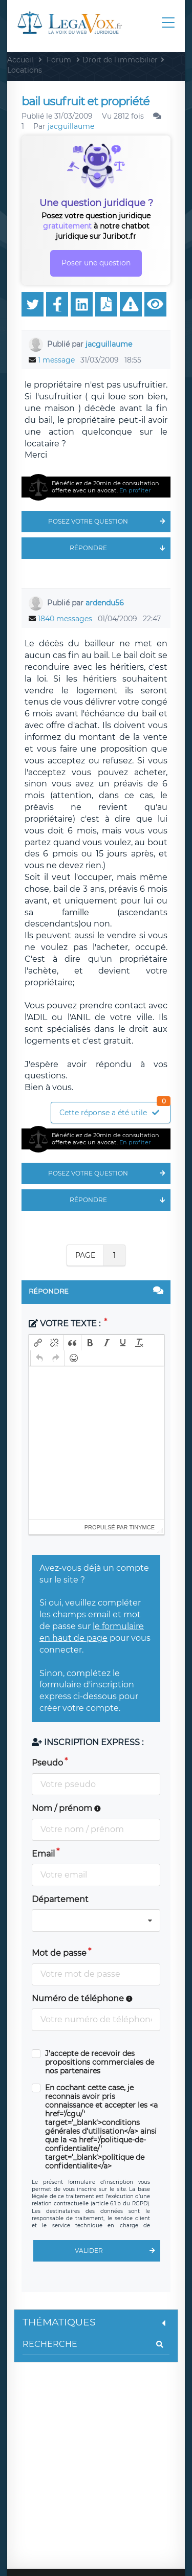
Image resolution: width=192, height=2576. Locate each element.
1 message (56, 360)
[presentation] (38, 1343)
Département (60, 1899)
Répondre (120, 548)
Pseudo (47, 1763)
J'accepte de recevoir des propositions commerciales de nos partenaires (99, 2062)
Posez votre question (109, 521)
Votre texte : (65, 1323)
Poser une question (96, 262)
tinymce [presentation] (142, 1527)
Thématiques (96, 2322)
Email (43, 1854)
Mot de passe (59, 1953)
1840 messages (65, 618)
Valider (117, 2251)
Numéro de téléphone (82, 1998)
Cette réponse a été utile (114, 1109)
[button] (38, 1342)
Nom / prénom (66, 1808)
